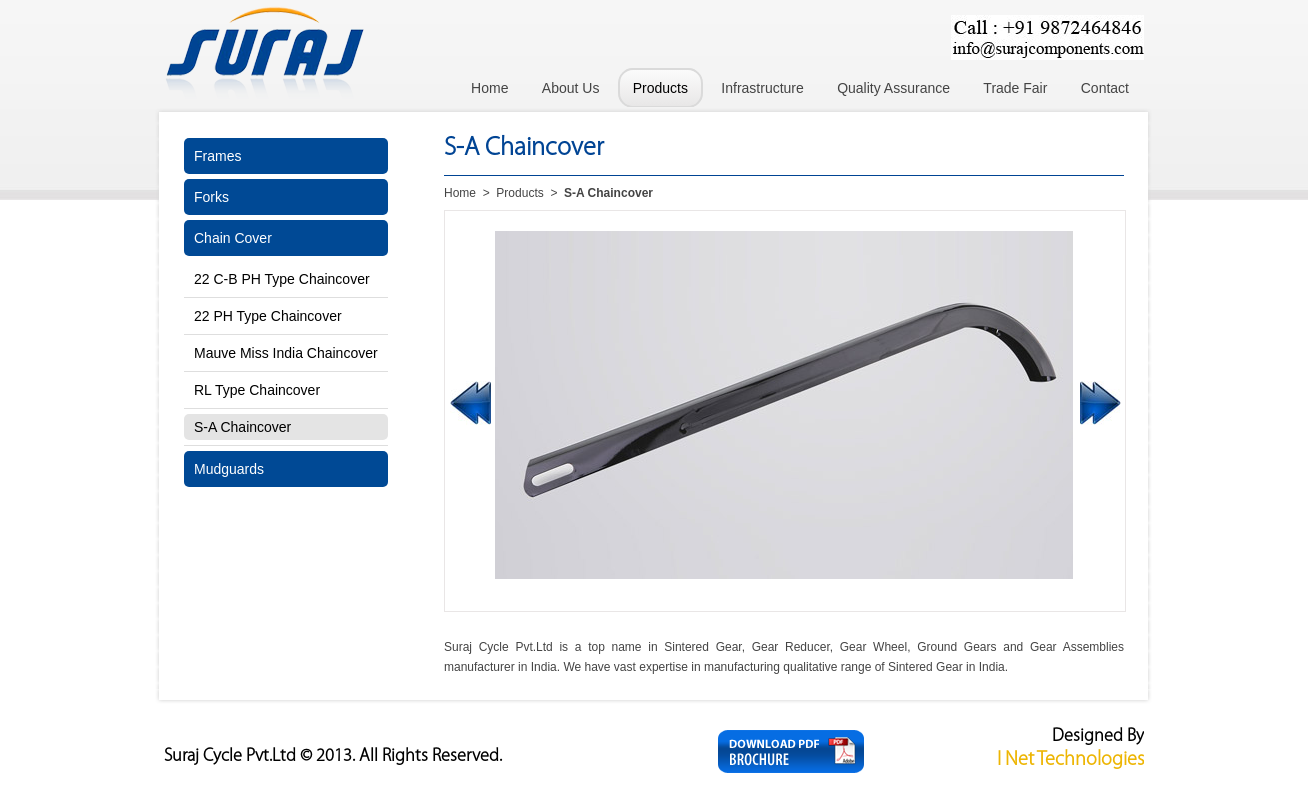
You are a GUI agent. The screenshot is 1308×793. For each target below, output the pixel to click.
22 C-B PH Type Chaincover (282, 279)
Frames (217, 156)
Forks (211, 197)
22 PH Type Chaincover (268, 316)
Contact (1105, 88)
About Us (571, 88)
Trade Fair (1015, 88)
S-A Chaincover (242, 427)
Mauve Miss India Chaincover (286, 353)
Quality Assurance (893, 88)
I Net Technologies (1070, 760)
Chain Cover (233, 238)
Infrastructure (762, 88)
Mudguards (229, 469)
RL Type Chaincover (257, 390)
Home (489, 88)
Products (660, 88)
